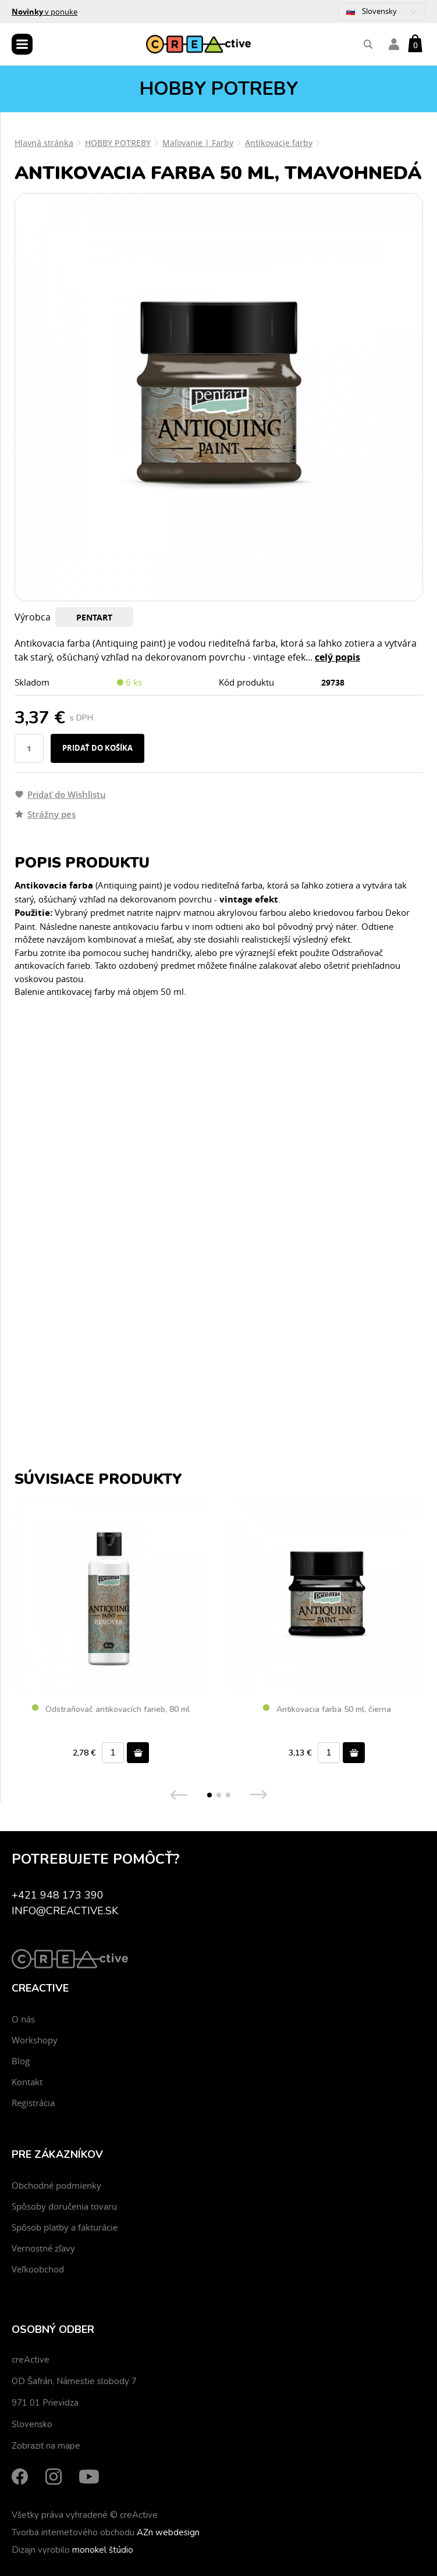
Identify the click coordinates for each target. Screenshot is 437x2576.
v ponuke (44, 11)
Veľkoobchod (38, 2269)
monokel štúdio (102, 2550)
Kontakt (27, 2082)
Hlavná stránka (44, 142)
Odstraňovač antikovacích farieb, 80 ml (111, 1709)
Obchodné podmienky (56, 2185)
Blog (21, 2061)
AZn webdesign (168, 2532)
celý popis (337, 657)
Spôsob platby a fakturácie (65, 2227)
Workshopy (35, 2040)
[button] (209, 1795)
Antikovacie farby (278, 142)
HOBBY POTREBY (118, 142)
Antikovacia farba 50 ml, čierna (327, 1709)
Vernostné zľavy (43, 2248)
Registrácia (33, 2102)
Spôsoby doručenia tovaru (64, 2206)
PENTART (94, 617)
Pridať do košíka (97, 748)
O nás (23, 2019)
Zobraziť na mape (46, 2446)
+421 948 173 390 (58, 1895)
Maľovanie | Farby (197, 142)
